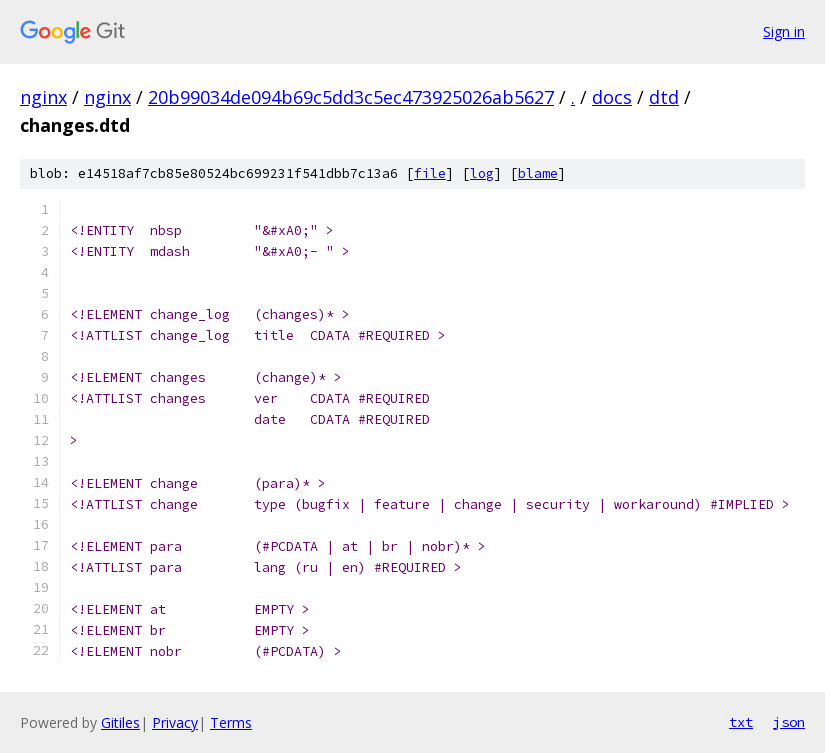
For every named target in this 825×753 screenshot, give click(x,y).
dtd (664, 97)
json (789, 722)
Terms (231, 722)
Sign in (784, 31)
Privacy (175, 722)
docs (612, 97)
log (482, 173)
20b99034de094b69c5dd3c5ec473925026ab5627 (351, 97)
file (430, 173)
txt (741, 722)
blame (538, 173)
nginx (43, 97)
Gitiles (120, 722)
